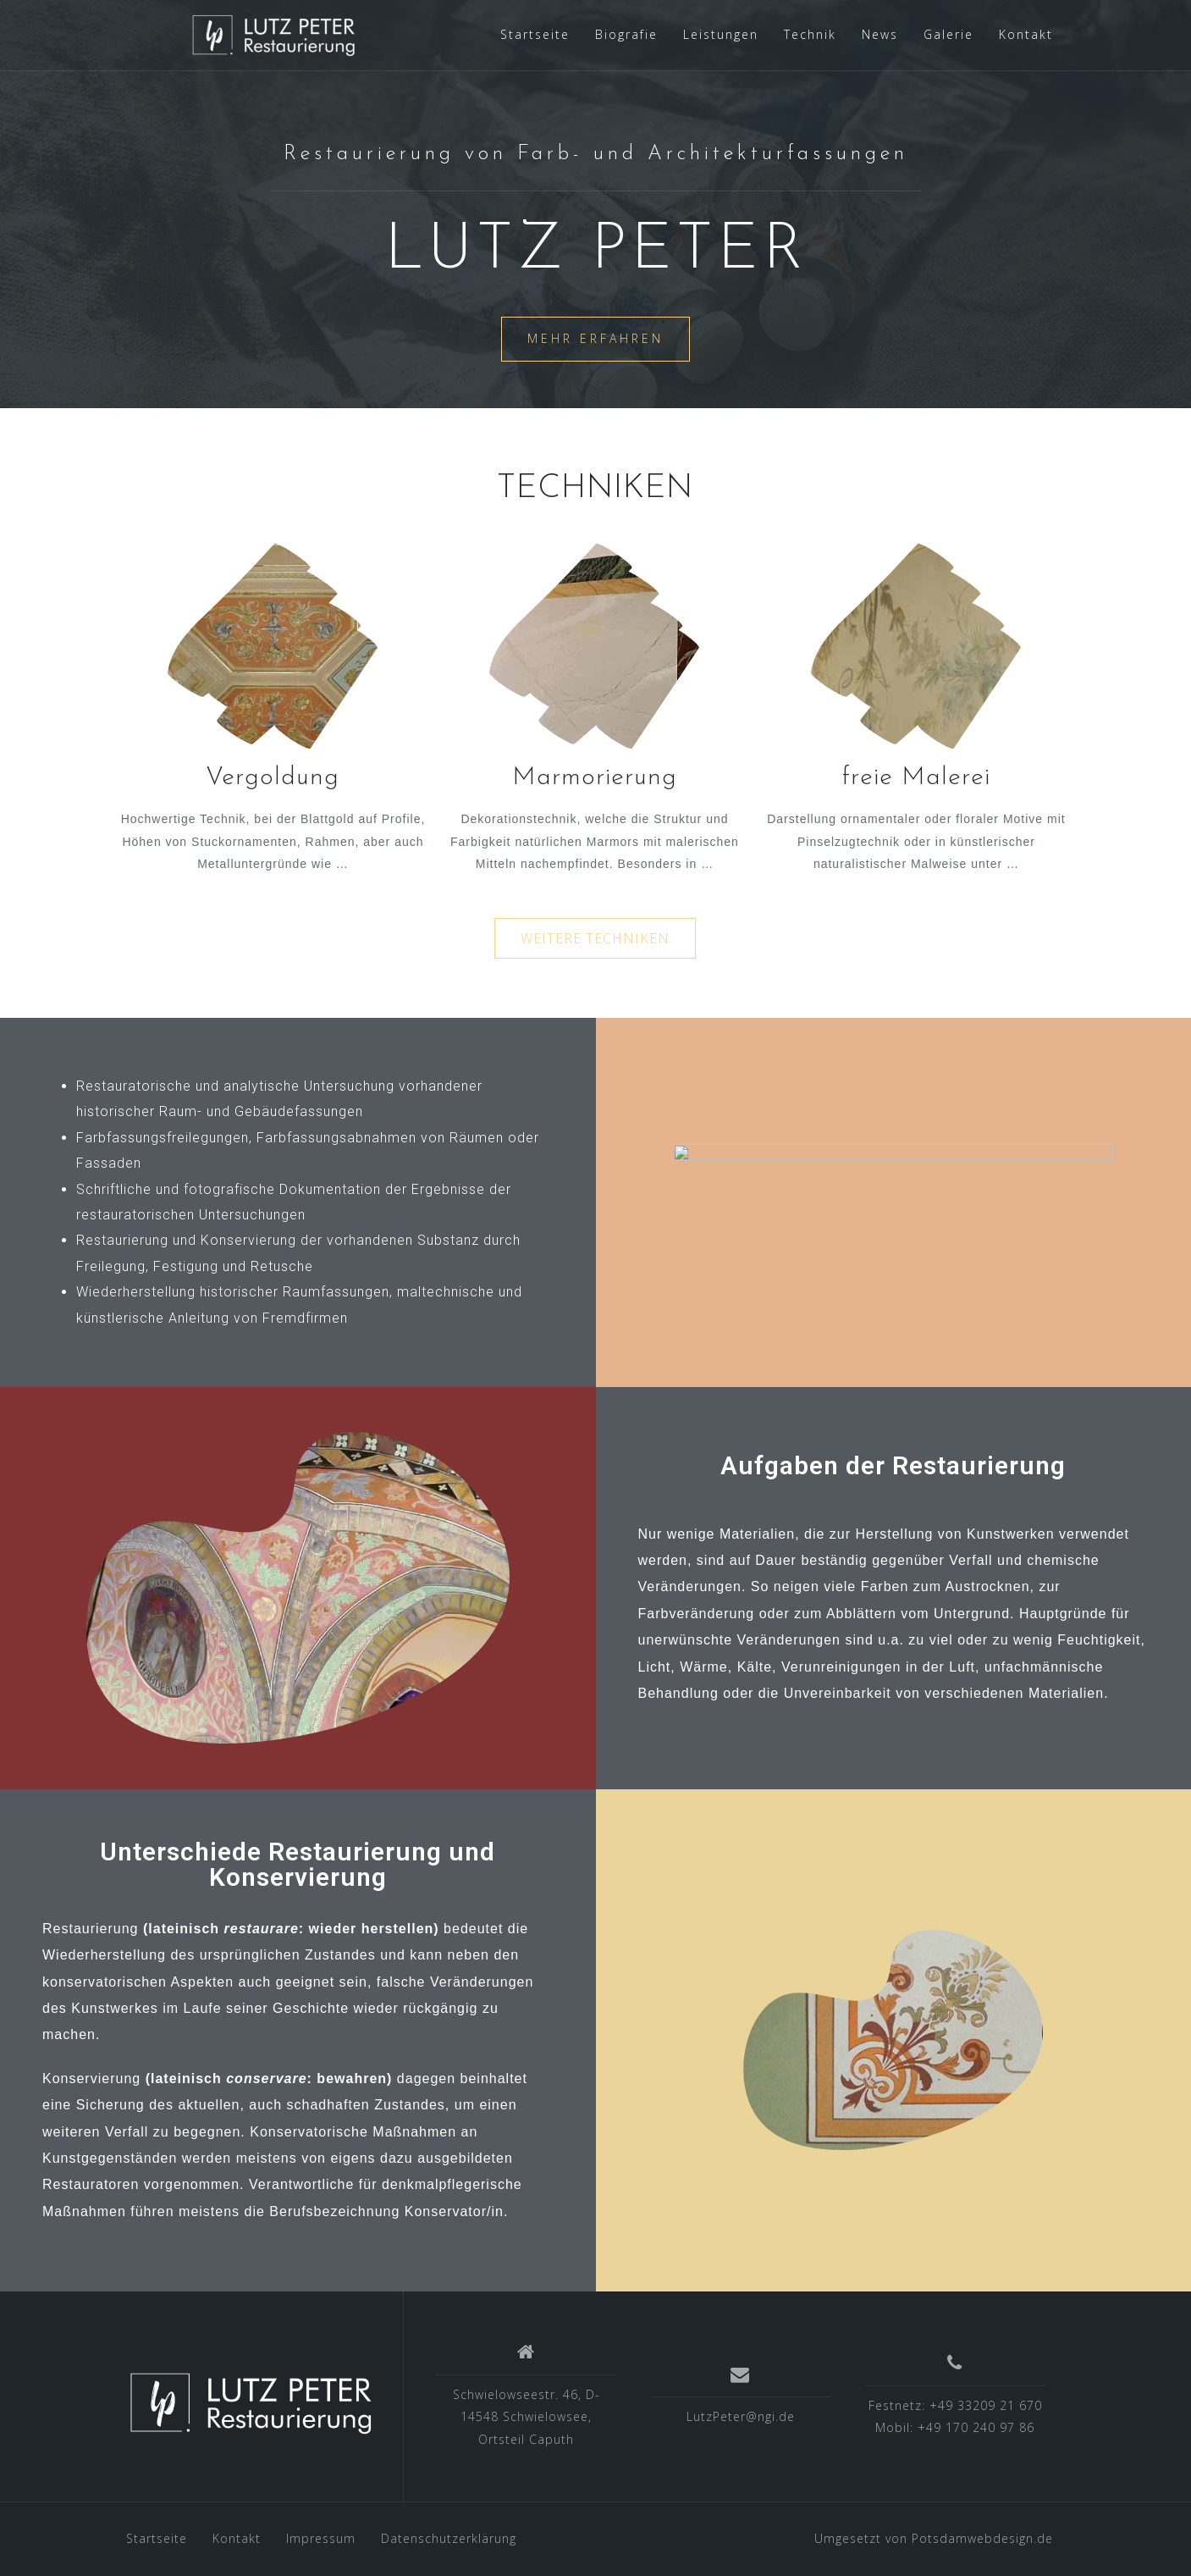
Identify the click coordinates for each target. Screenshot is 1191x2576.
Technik (810, 34)
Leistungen (720, 34)
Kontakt (1026, 34)
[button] (595, 938)
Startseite (535, 34)
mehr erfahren (595, 348)
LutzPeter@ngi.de (740, 2416)
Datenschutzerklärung (448, 2538)
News (880, 34)
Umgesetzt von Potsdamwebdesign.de (933, 2538)
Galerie (948, 34)
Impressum (321, 2538)
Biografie (626, 34)
